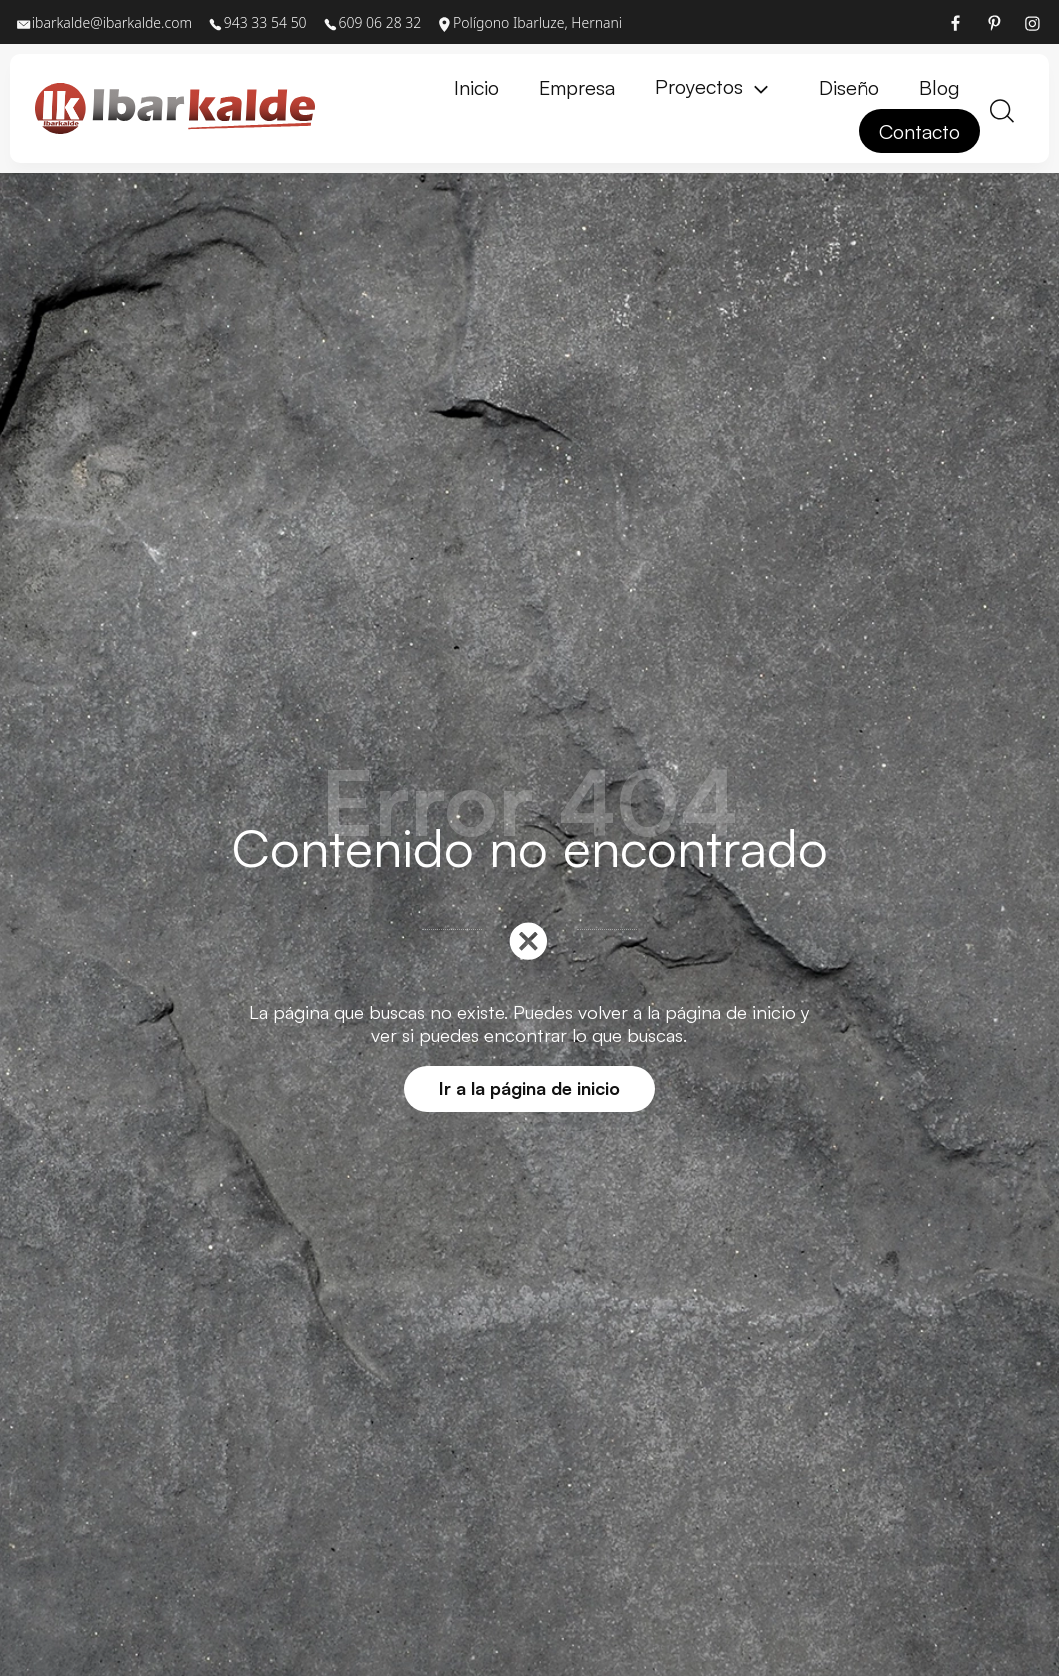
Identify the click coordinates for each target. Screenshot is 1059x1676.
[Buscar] (1002, 108)
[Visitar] (957, 22)
